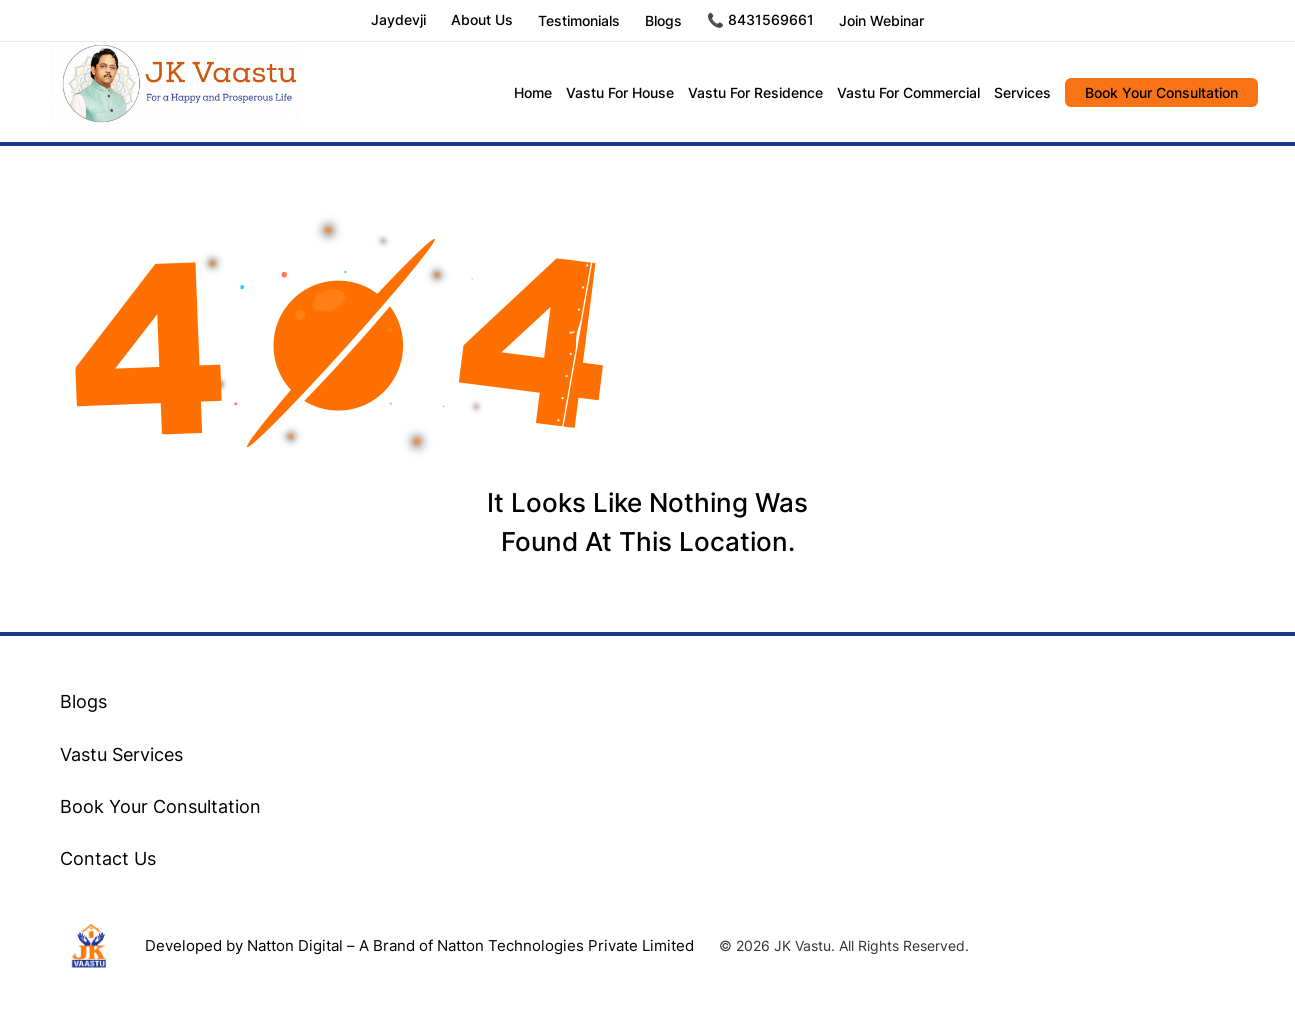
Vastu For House (620, 92)
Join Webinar (881, 20)
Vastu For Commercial (908, 92)
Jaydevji (398, 20)
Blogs (663, 20)
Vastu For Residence (755, 92)
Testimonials (579, 20)
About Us (482, 20)
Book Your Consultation (1161, 92)
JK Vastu (175, 92)
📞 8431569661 (760, 20)
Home (533, 92)
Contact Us (108, 858)
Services (1022, 92)
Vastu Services (121, 754)
